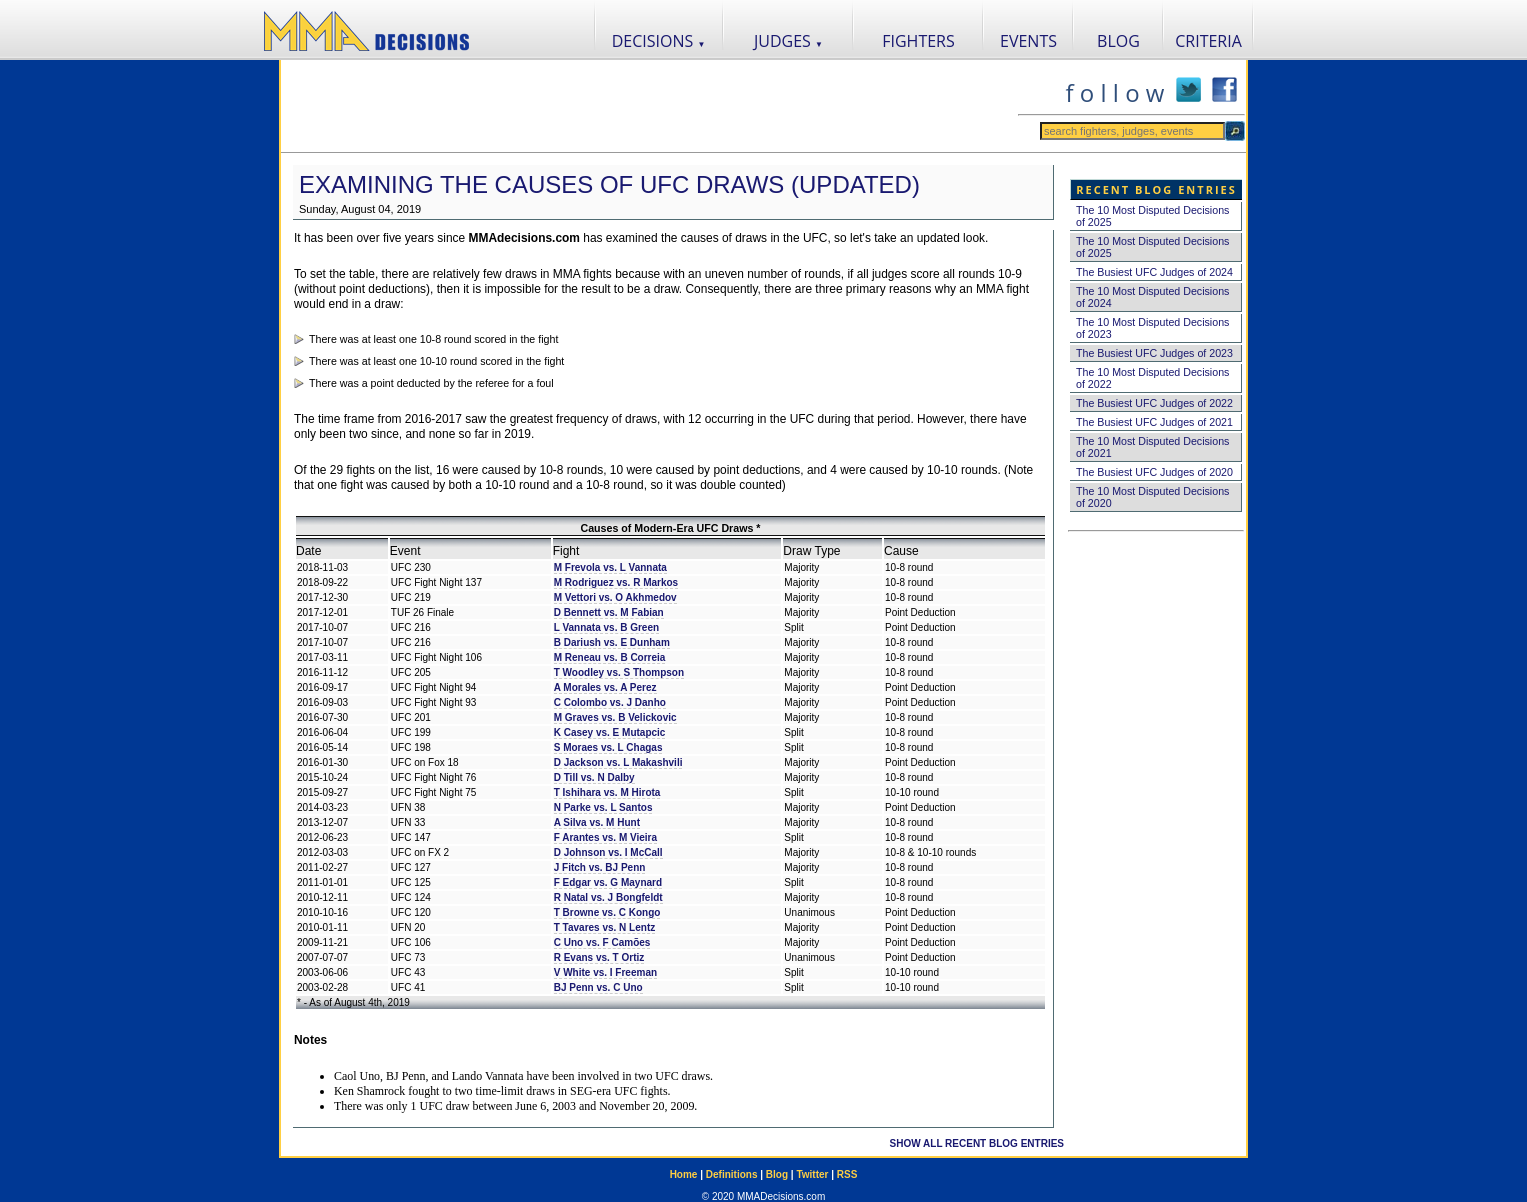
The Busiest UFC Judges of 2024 (1154, 272)
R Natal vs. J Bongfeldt (608, 897)
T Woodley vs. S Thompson (619, 672)
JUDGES (788, 41)
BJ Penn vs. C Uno (598, 987)
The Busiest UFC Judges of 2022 (1154, 403)
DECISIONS (659, 41)
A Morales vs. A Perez (605, 687)
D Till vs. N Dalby (594, 777)
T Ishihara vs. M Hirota (607, 792)
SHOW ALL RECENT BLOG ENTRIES (977, 1143)
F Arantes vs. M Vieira (605, 837)
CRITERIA (1208, 41)
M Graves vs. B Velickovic (615, 717)
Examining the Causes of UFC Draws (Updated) (609, 184)
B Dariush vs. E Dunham (612, 642)
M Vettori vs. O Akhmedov (615, 597)
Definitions (732, 1174)
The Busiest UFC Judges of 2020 (1154, 472)
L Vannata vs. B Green (606, 627)
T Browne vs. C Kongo (607, 912)
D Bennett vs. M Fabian (609, 612)
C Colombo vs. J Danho (610, 702)
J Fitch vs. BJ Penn (600, 867)
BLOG (1118, 41)
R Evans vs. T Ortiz (599, 957)
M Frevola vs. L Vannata (610, 567)
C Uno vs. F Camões (602, 942)
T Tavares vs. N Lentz (605, 927)
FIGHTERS (918, 41)
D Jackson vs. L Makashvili (618, 762)
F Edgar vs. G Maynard (608, 882)
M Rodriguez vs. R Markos (616, 582)
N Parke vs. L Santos (603, 807)
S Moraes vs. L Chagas (608, 747)
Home (684, 1174)
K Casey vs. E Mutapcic (610, 732)
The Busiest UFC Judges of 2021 (1154, 422)
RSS (847, 1174)
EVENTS (1028, 41)
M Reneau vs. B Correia (610, 657)
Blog (777, 1174)
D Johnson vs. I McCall (608, 852)
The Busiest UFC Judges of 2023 (1154, 353)
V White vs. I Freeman (605, 972)
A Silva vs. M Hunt (597, 822)
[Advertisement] (649, 106)
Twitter (812, 1174)
